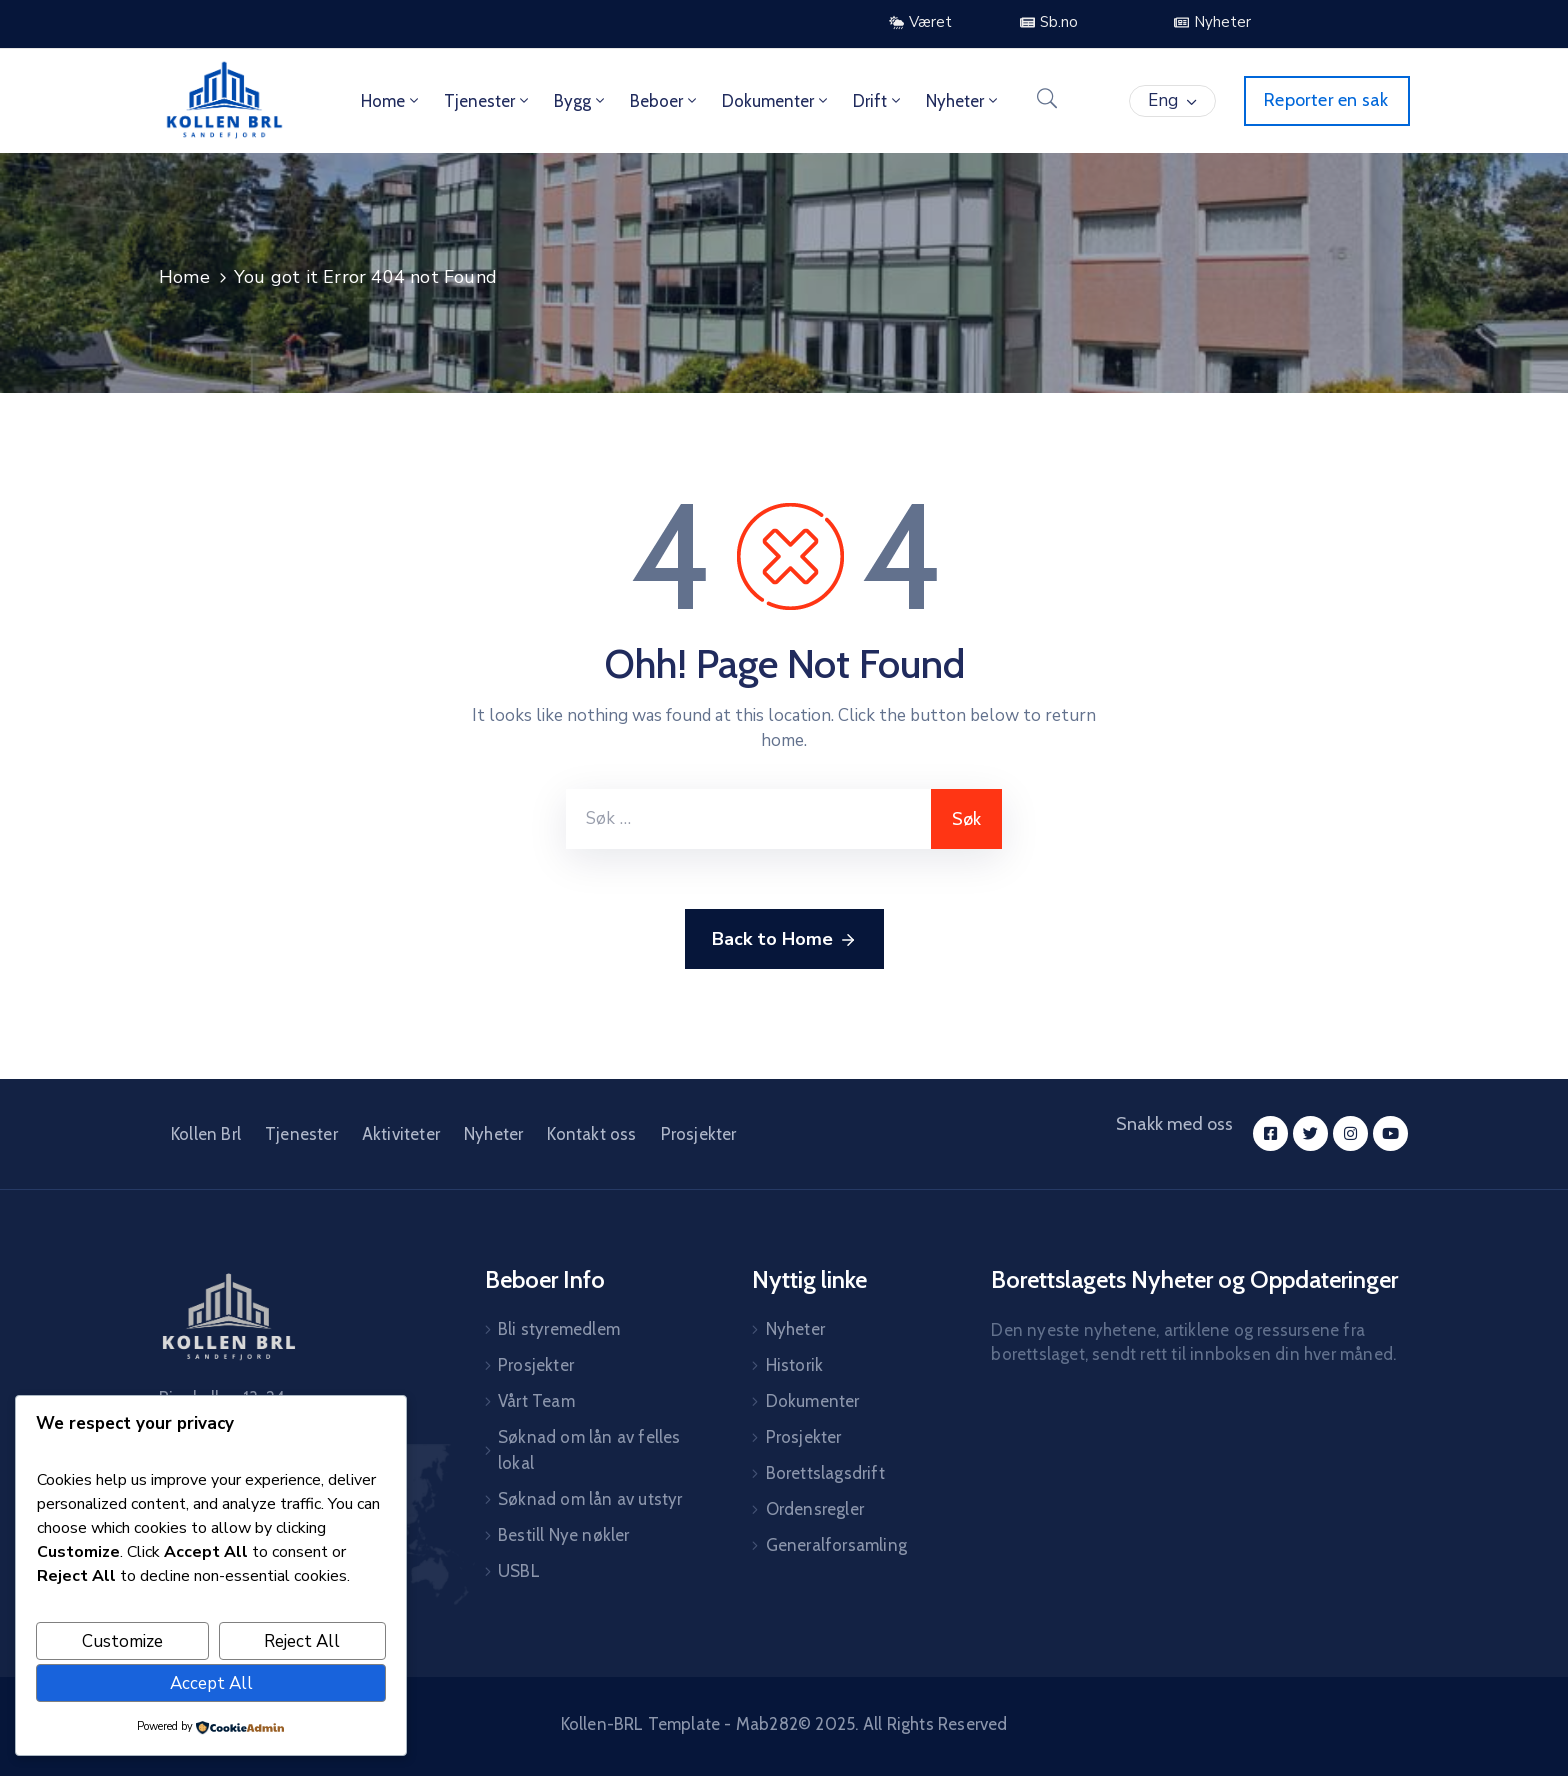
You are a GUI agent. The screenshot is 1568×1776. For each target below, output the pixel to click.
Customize (122, 1641)
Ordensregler (815, 1509)
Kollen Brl (206, 1134)
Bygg (581, 101)
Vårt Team (536, 1401)
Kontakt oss (591, 1134)
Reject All (302, 1641)
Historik (795, 1365)
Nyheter (963, 101)
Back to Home (784, 940)
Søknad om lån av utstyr (590, 1499)
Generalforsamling (836, 1545)
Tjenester (488, 101)
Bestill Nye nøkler (564, 1535)
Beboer (665, 101)
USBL (519, 1571)
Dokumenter (776, 101)
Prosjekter (699, 1134)
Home (391, 101)
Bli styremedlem (559, 1329)
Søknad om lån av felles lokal (589, 1450)
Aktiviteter (401, 1134)
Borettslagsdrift (825, 1473)
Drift (878, 101)
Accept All (211, 1683)
